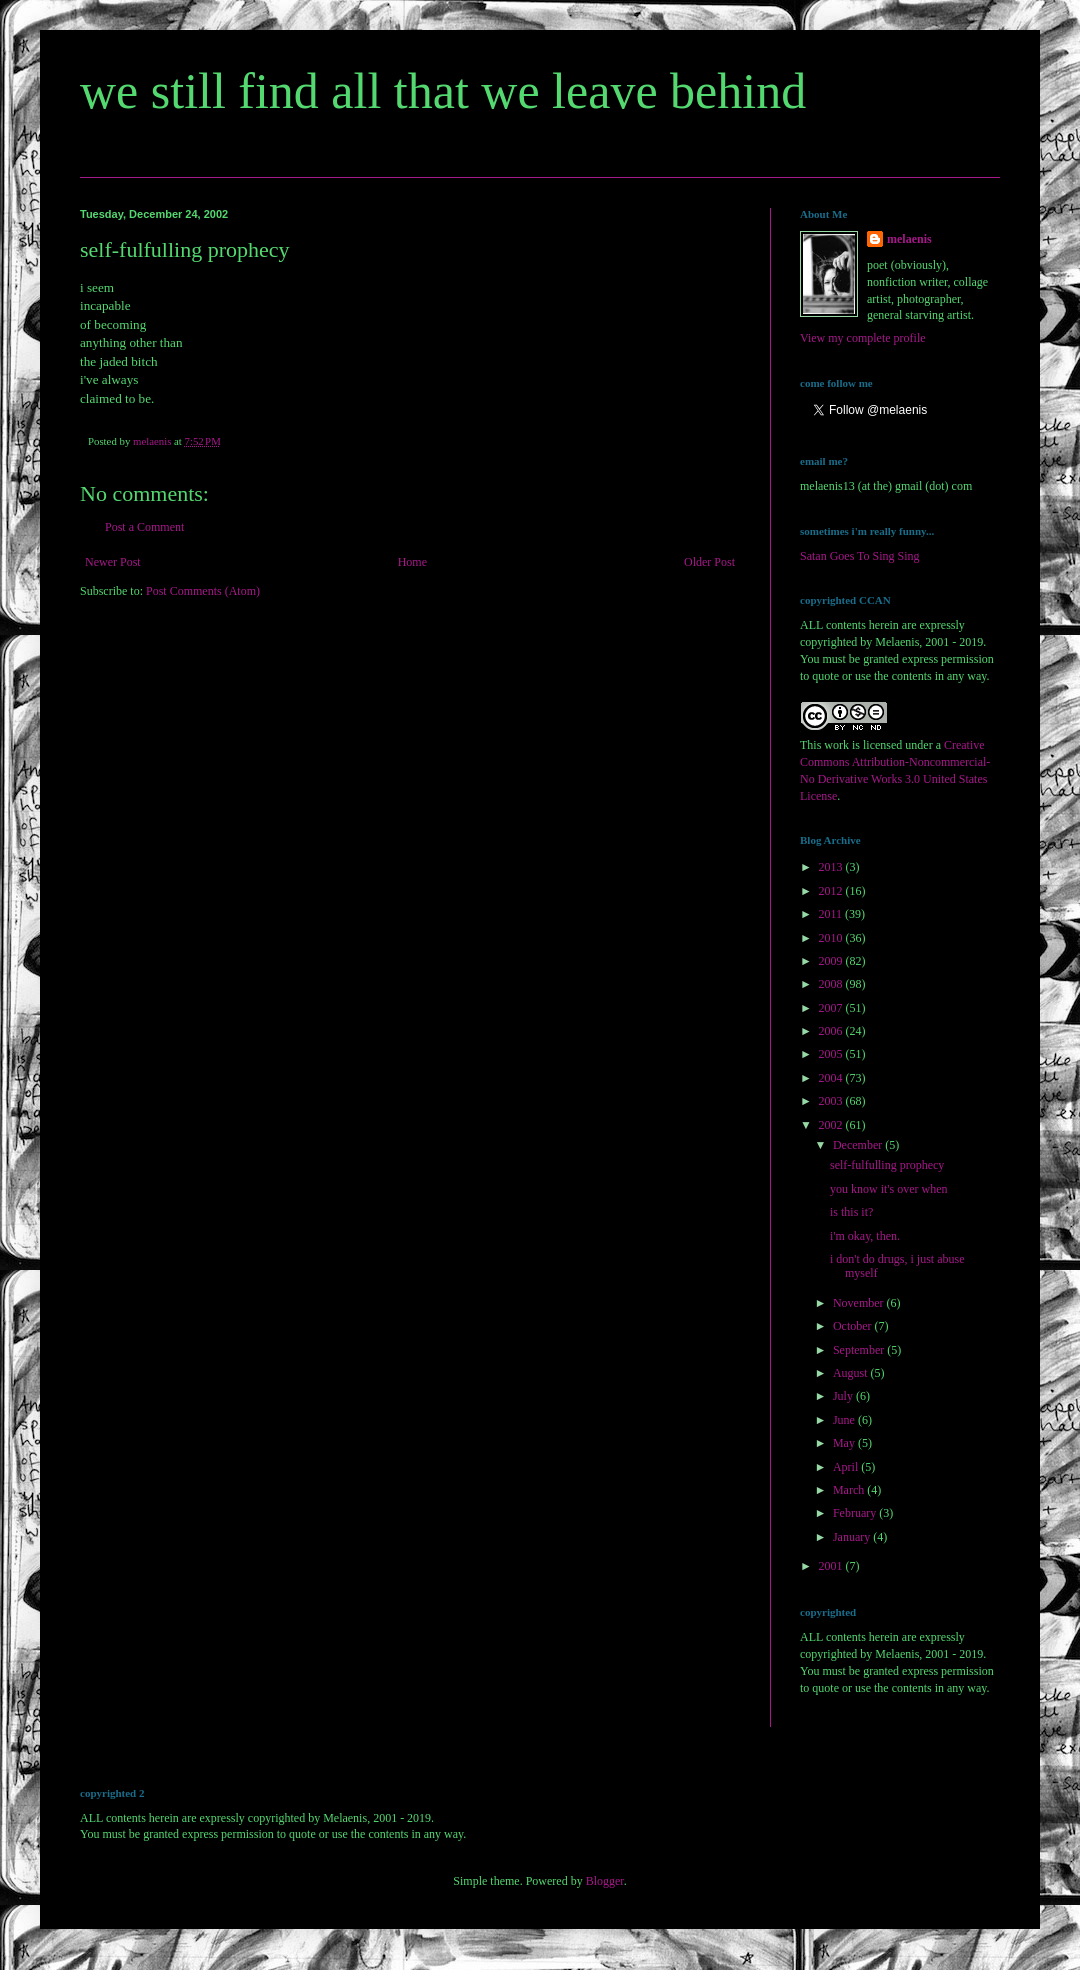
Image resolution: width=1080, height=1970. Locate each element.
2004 (832, 1078)
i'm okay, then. (865, 1236)
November (860, 1303)
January (853, 1537)
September (860, 1350)
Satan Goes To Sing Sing (860, 556)
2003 (832, 1101)
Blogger (605, 1881)
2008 (832, 984)
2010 (832, 938)
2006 (832, 1031)
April (847, 1467)
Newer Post (113, 562)
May (845, 1443)
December (859, 1145)
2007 (832, 1008)
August (852, 1373)
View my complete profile (863, 338)
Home (412, 562)
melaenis (909, 239)
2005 (832, 1054)
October (854, 1326)
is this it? (851, 1212)
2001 (832, 1566)
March (850, 1490)
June (845, 1420)
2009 (832, 961)
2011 (832, 914)
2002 (832, 1125)
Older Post (709, 562)
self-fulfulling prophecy (887, 1165)
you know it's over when (888, 1189)
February (856, 1513)
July (844, 1396)
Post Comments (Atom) (203, 591)
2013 (832, 867)
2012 (832, 891)
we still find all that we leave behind (443, 91)
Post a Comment (144, 527)
